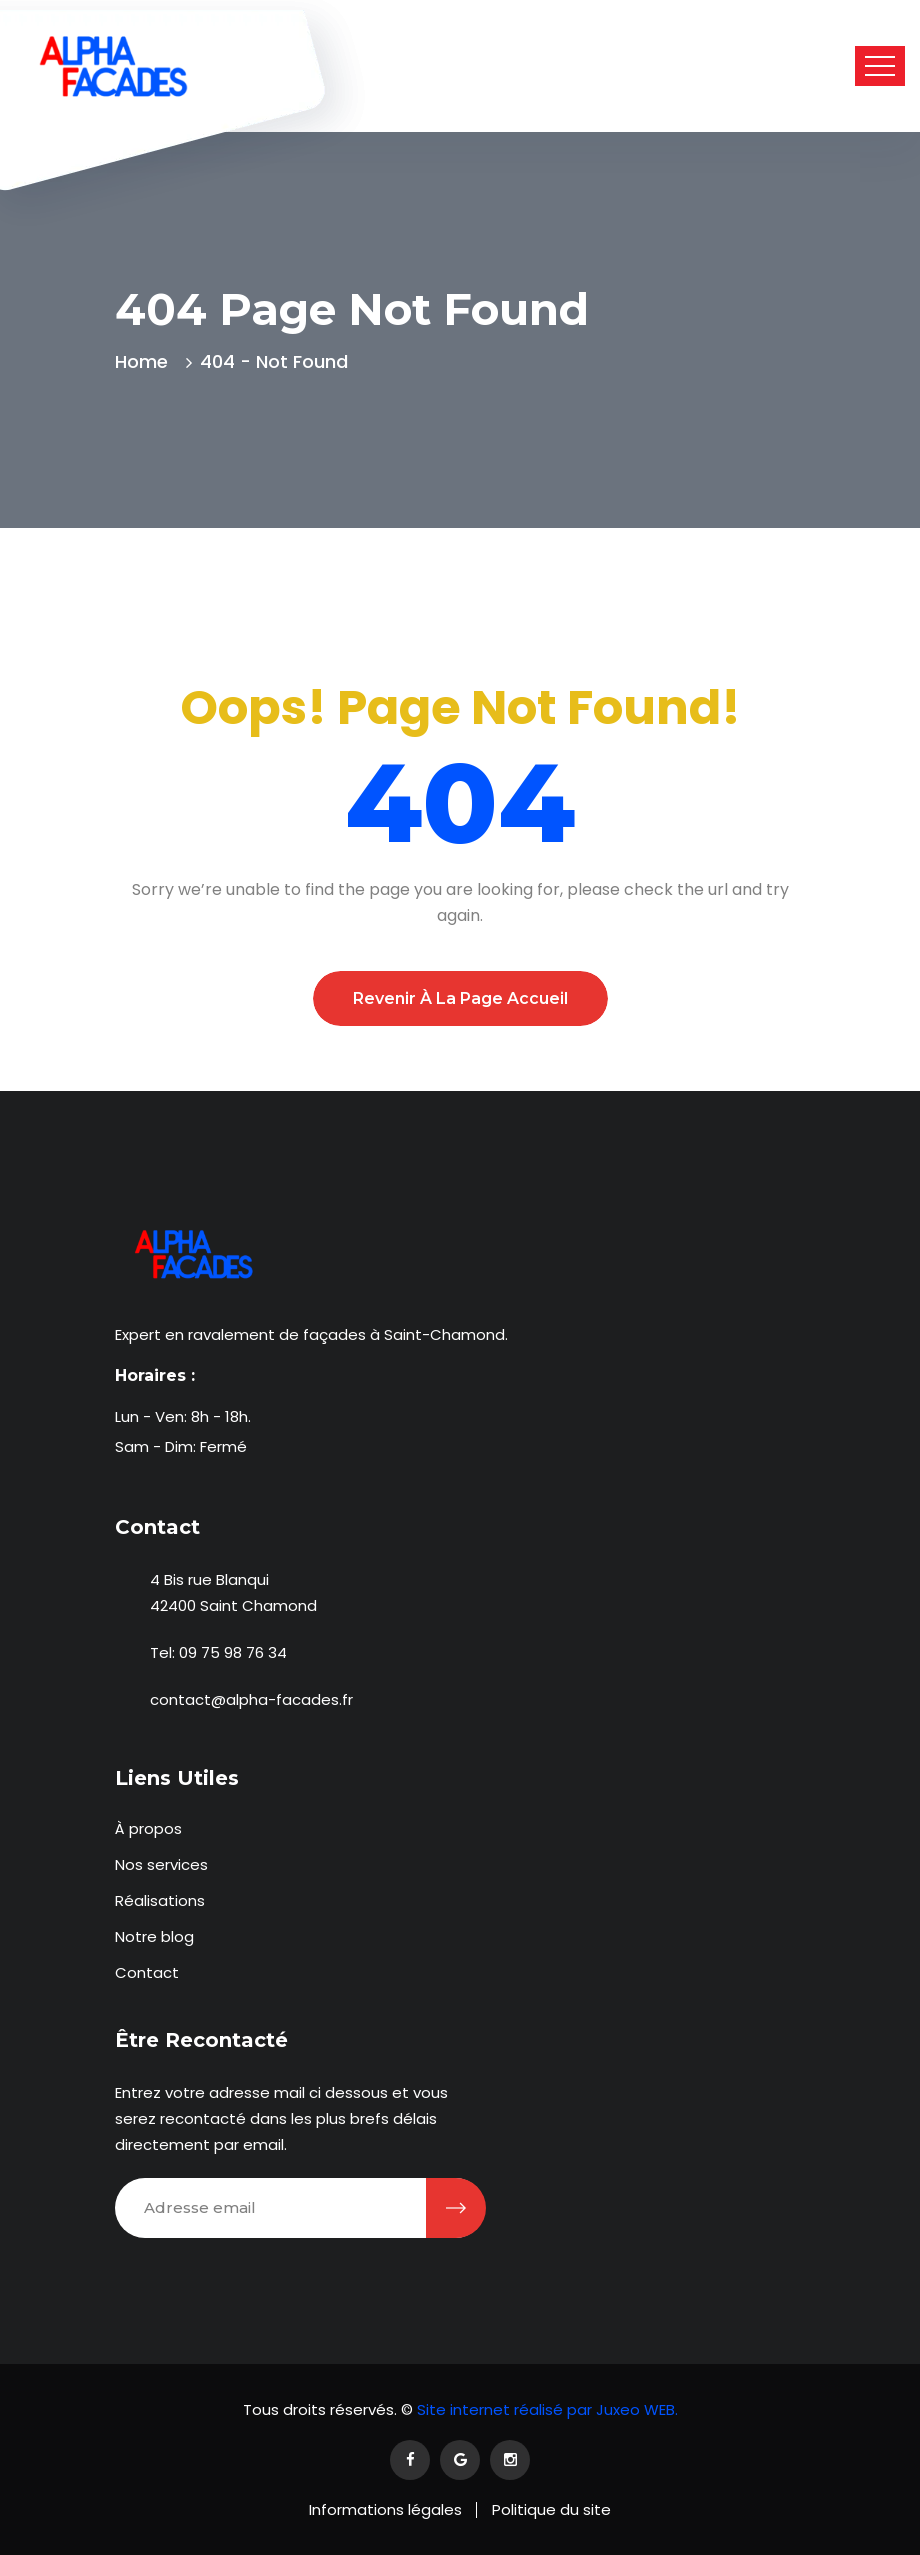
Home (146, 361)
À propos (148, 1828)
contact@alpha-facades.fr (251, 1699)
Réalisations (160, 1900)
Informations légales (385, 2509)
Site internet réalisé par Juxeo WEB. (545, 2409)
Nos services (161, 1864)
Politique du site (551, 2509)
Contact (147, 1972)
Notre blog (154, 1936)
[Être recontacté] (456, 2208)
